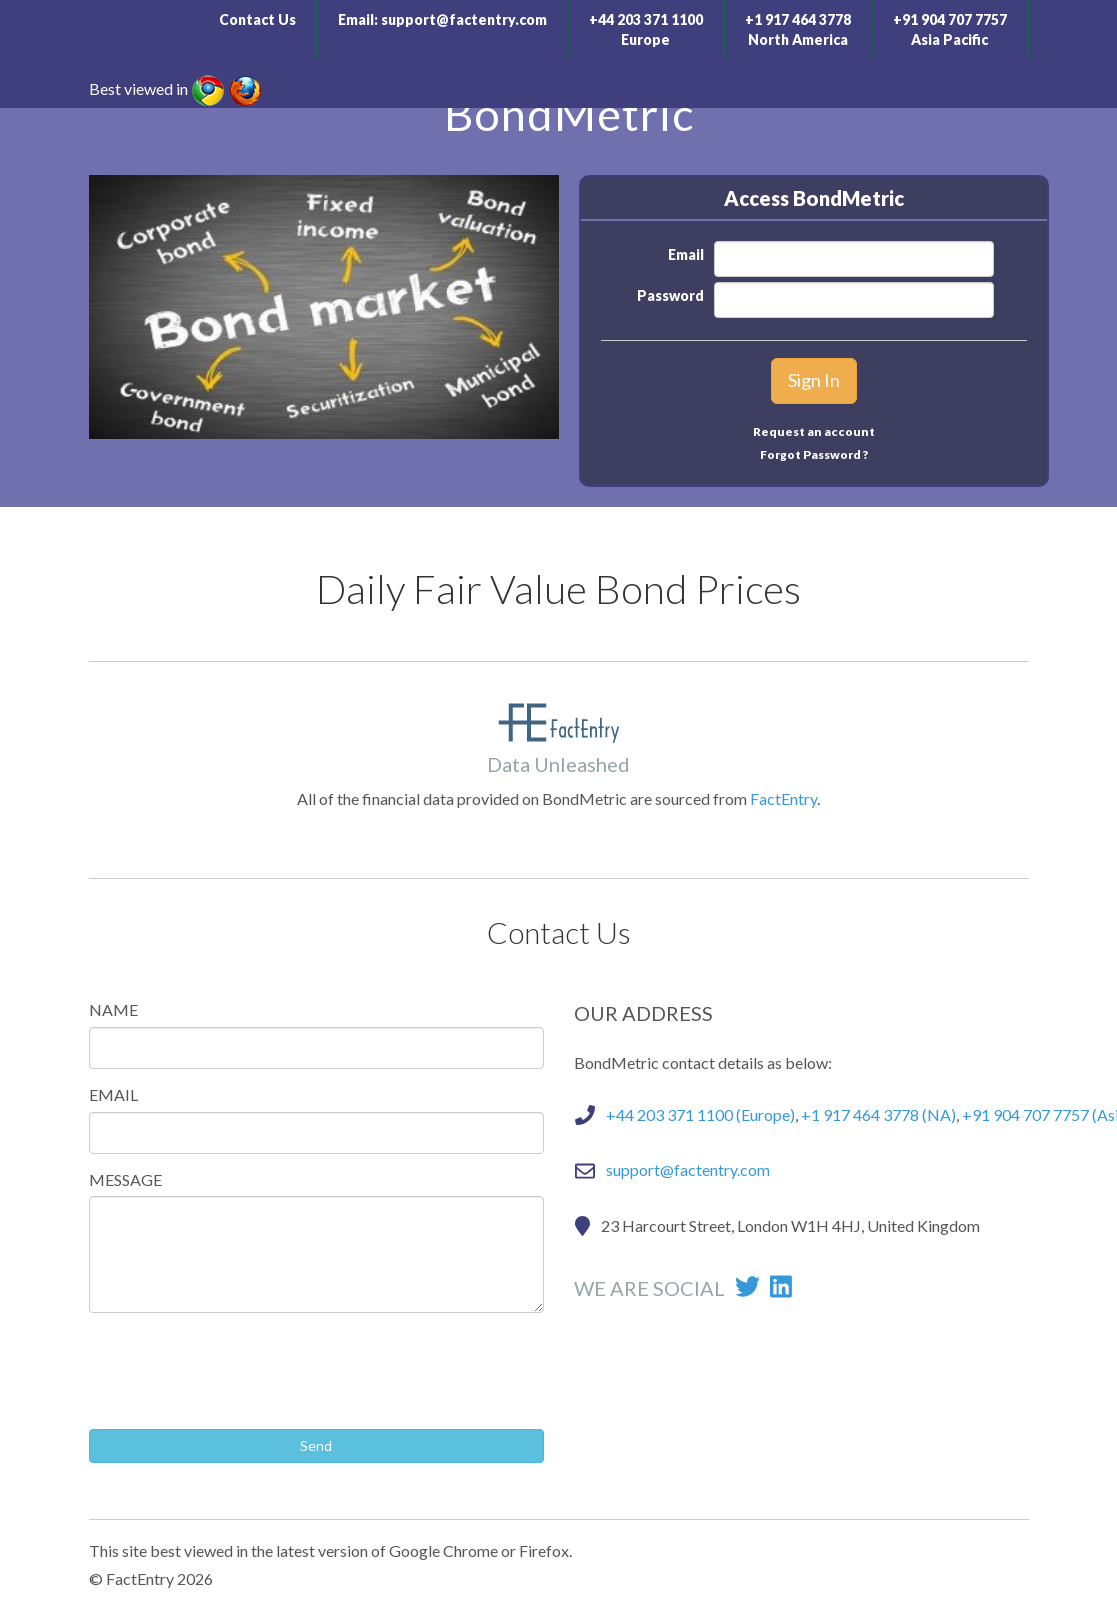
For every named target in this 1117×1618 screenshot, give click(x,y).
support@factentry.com (464, 19)
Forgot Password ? (814, 454)
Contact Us (257, 19)
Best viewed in (138, 88)
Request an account (814, 431)
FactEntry (783, 798)
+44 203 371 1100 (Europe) (700, 1114)
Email (686, 254)
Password (670, 295)
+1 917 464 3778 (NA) (878, 1114)
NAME (113, 1009)
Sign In (814, 380)
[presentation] (241, 1367)
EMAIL (113, 1094)
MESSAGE (125, 1179)
